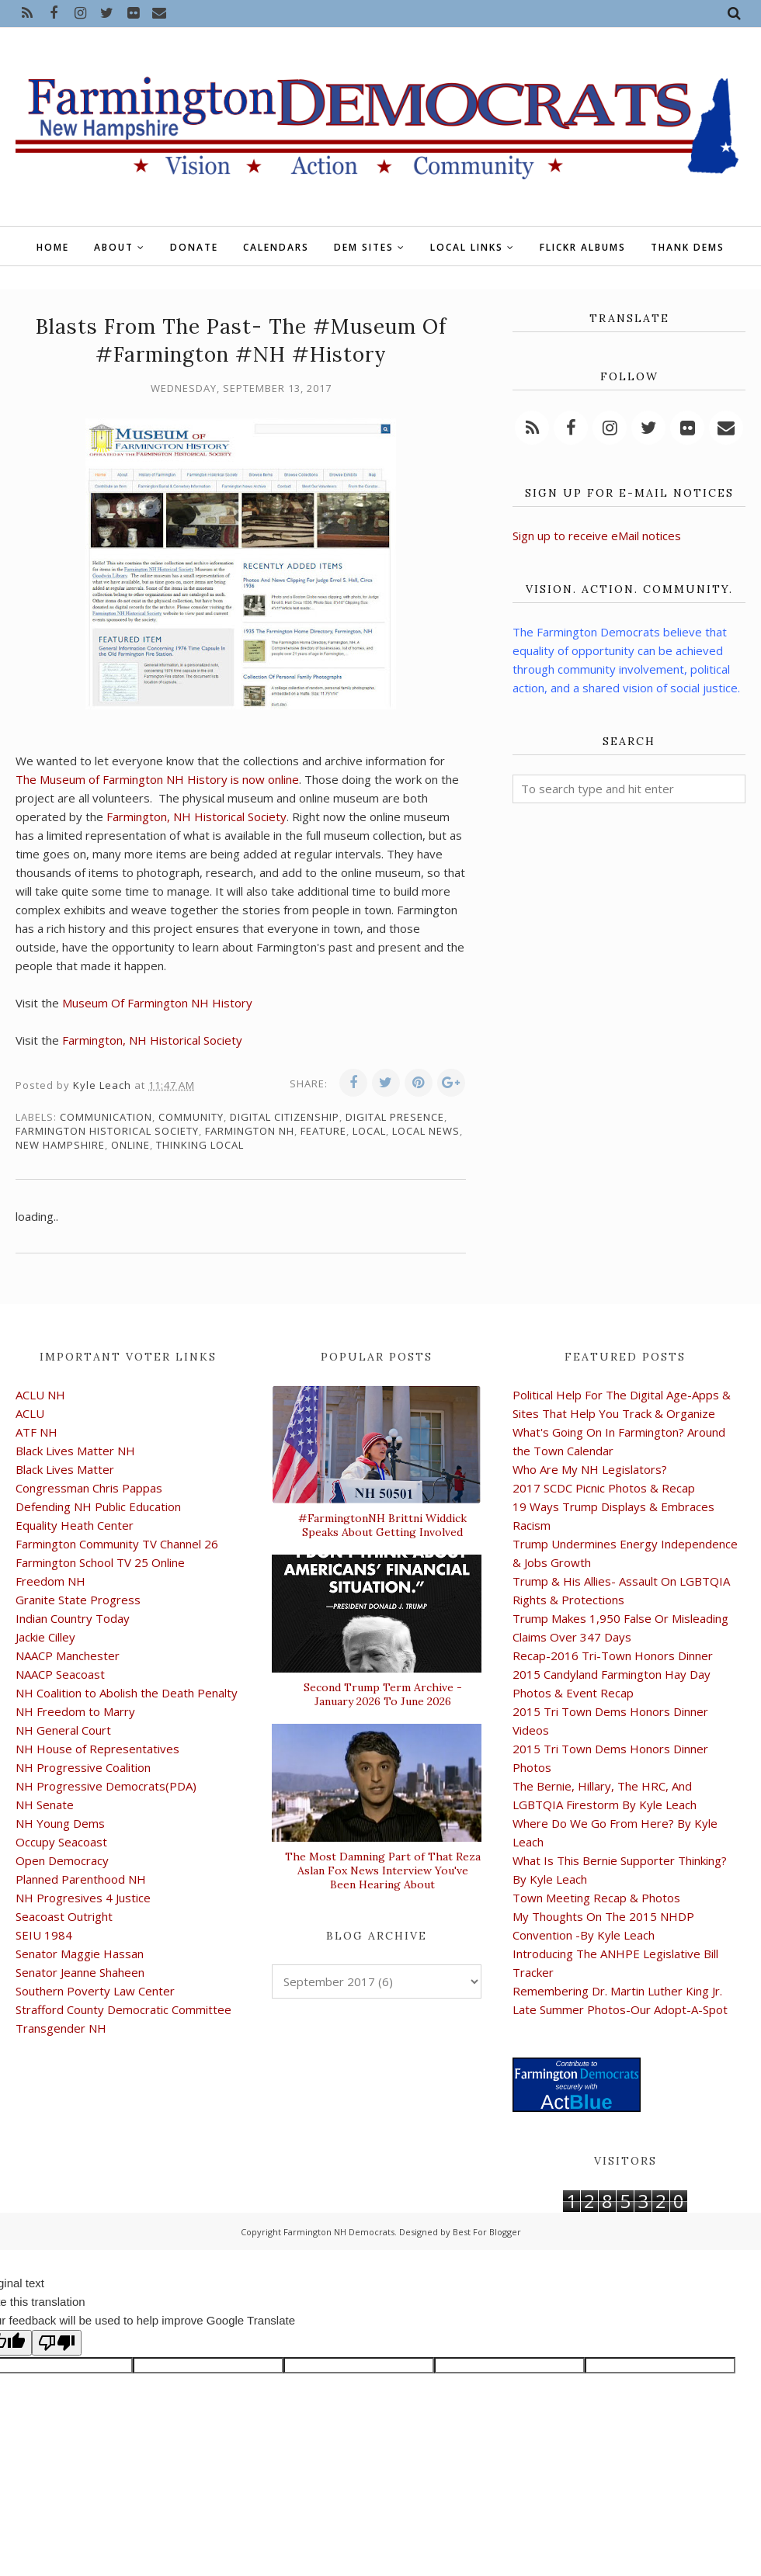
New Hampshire (60, 1145)
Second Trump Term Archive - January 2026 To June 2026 (383, 1694)
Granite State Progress (78, 1599)
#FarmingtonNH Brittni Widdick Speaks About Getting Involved (382, 1525)
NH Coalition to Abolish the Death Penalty (127, 1693)
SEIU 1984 (44, 1935)
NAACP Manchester (68, 1655)
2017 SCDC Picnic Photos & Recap (604, 1488)
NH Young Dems (60, 1823)
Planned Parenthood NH (81, 1879)
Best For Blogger (487, 2232)
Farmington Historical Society (107, 1131)
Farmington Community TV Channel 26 (117, 1543)
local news (426, 1131)
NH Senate (45, 1804)
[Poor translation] (57, 2343)
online (130, 1145)
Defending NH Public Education (98, 1506)
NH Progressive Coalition (83, 1767)
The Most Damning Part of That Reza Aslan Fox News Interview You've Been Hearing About (383, 1870)
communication (106, 1117)
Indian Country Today (73, 1618)
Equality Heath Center (75, 1525)
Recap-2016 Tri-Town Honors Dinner (613, 1655)
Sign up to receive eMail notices (597, 535)
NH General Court (63, 1730)
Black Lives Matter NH (75, 1450)
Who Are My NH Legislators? (590, 1469)
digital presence (395, 1117)
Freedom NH (50, 1581)
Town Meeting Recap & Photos (596, 1897)
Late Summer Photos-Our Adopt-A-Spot (620, 2009)
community (191, 1117)
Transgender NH (61, 2028)
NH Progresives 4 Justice (83, 1897)
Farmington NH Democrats (338, 2232)
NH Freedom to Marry (75, 1711)
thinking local (200, 1145)
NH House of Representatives (97, 1748)
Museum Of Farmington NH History (157, 1003)
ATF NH (36, 1432)
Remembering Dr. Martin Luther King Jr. (617, 1991)
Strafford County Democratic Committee (123, 2009)
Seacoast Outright (64, 1916)
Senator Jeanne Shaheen (80, 1972)
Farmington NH (249, 1131)
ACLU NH (40, 1394)
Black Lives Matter (65, 1469)
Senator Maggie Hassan (80, 1953)
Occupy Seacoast (61, 1842)
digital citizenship (284, 1117)
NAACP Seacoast (60, 1674)
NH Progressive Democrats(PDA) (106, 1786)
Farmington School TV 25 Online (100, 1562)
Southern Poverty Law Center (95, 1991)
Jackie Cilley (45, 1637)
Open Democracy (62, 1860)
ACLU (30, 1413)
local (369, 1131)
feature (323, 1131)
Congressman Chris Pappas (89, 1488)
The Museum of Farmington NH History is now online (157, 779)
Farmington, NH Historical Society (196, 816)
